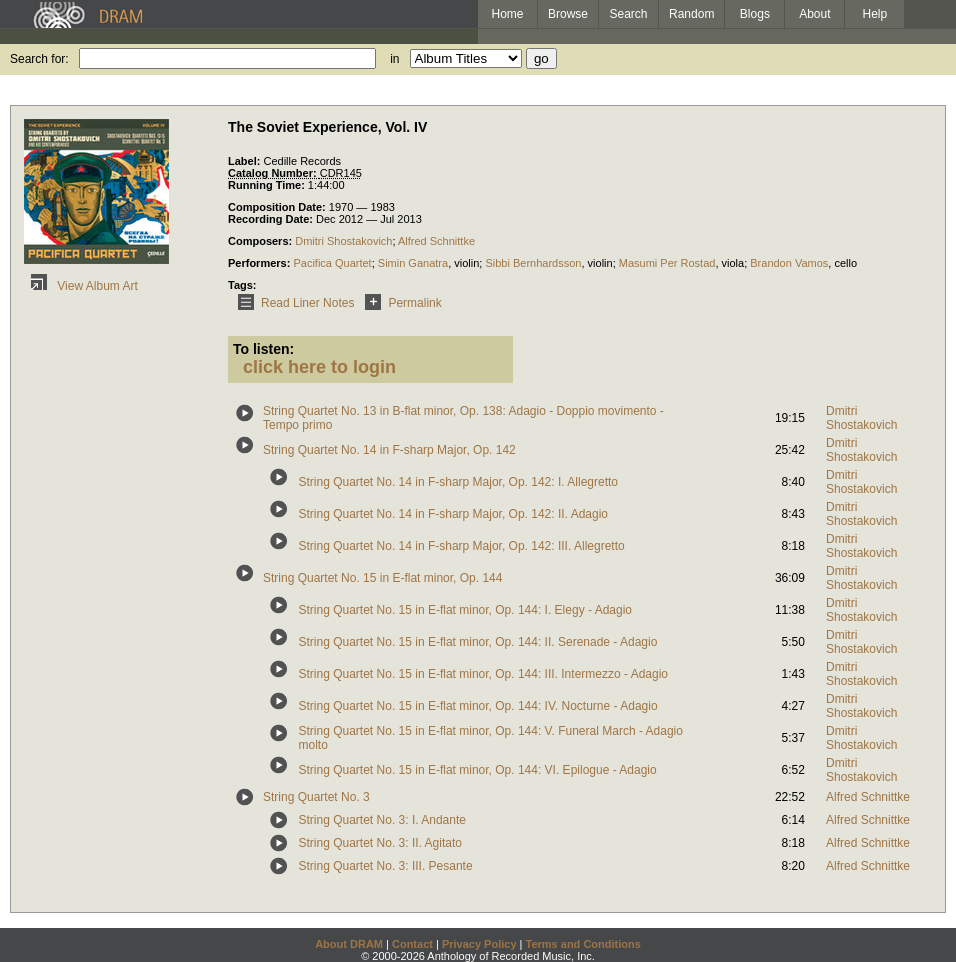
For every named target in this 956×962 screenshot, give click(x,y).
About (814, 14)
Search (629, 14)
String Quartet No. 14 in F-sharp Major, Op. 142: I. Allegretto (459, 482)
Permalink (399, 303)
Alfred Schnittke (436, 241)
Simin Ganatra (413, 263)
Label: (245, 161)
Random (691, 14)
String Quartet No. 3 (316, 797)
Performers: (260, 263)
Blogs (755, 14)
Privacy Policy (479, 944)
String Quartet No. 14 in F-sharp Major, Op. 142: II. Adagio (454, 514)
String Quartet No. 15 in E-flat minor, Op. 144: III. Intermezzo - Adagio (484, 674)
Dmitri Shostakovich (343, 241)
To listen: (263, 349)
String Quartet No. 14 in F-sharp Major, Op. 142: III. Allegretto (462, 546)
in (394, 59)
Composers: (261, 241)
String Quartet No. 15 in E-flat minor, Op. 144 (382, 578)
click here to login (319, 367)
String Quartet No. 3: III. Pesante (386, 866)
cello (845, 263)
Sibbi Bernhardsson (533, 263)
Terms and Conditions (583, 944)
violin (466, 263)
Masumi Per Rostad (667, 263)
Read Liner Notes (292, 303)
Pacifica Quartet (332, 263)
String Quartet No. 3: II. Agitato (380, 843)
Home (507, 14)
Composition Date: (278, 207)
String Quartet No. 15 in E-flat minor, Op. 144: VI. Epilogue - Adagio (478, 770)
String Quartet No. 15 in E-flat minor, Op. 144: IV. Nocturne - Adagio (478, 706)
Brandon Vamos (789, 263)
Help (875, 14)
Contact (412, 944)
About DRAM (349, 944)
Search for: (39, 59)
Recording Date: (272, 219)
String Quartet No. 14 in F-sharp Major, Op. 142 (389, 450)
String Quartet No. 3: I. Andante (382, 820)
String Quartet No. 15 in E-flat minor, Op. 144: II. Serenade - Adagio (478, 642)
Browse (568, 14)
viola (733, 263)
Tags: (242, 285)
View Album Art (81, 286)
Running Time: (268, 185)
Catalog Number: (274, 173)
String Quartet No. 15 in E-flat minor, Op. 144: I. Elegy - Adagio (466, 610)
